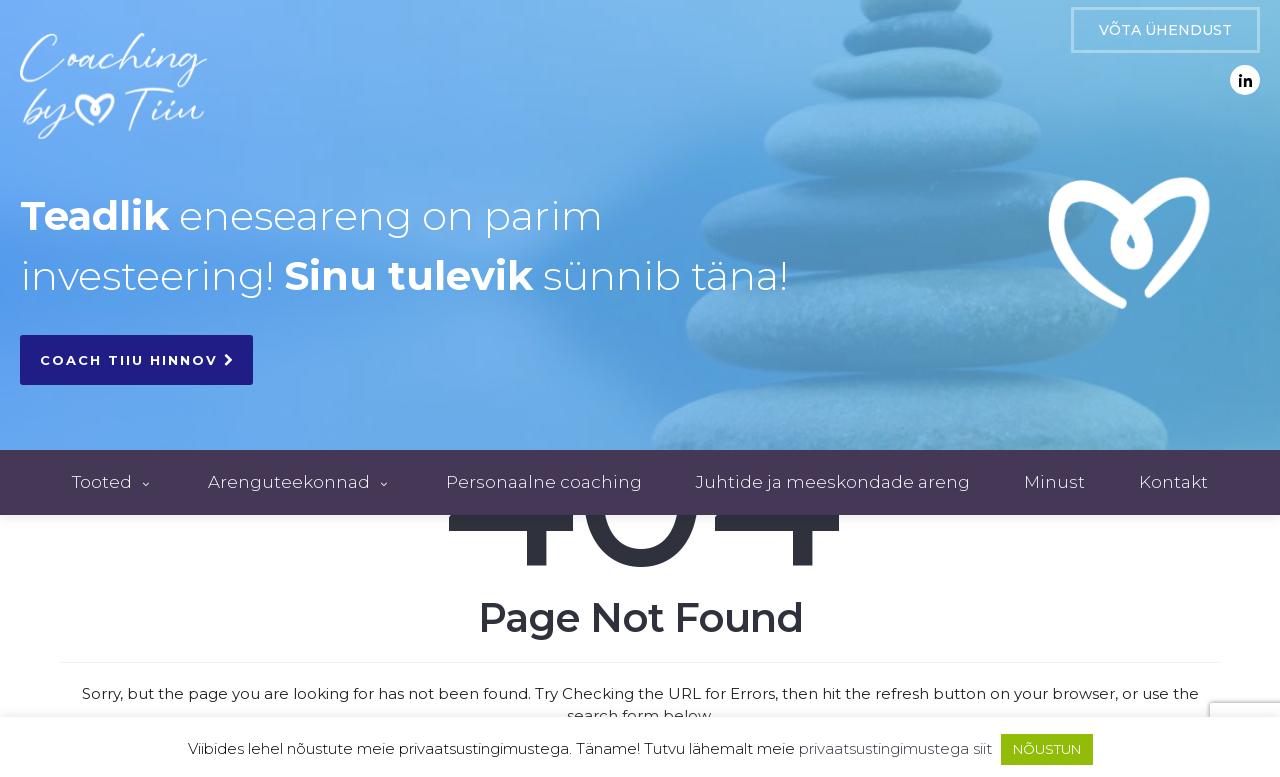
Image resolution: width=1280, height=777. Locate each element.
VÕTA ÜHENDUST (1165, 30)
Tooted (113, 482)
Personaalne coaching (544, 482)
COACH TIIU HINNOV (136, 360)
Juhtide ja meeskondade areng (833, 482)
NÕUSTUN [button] (1047, 749)
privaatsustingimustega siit (895, 748)
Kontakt (1173, 482)
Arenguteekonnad (300, 482)
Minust (1054, 482)
